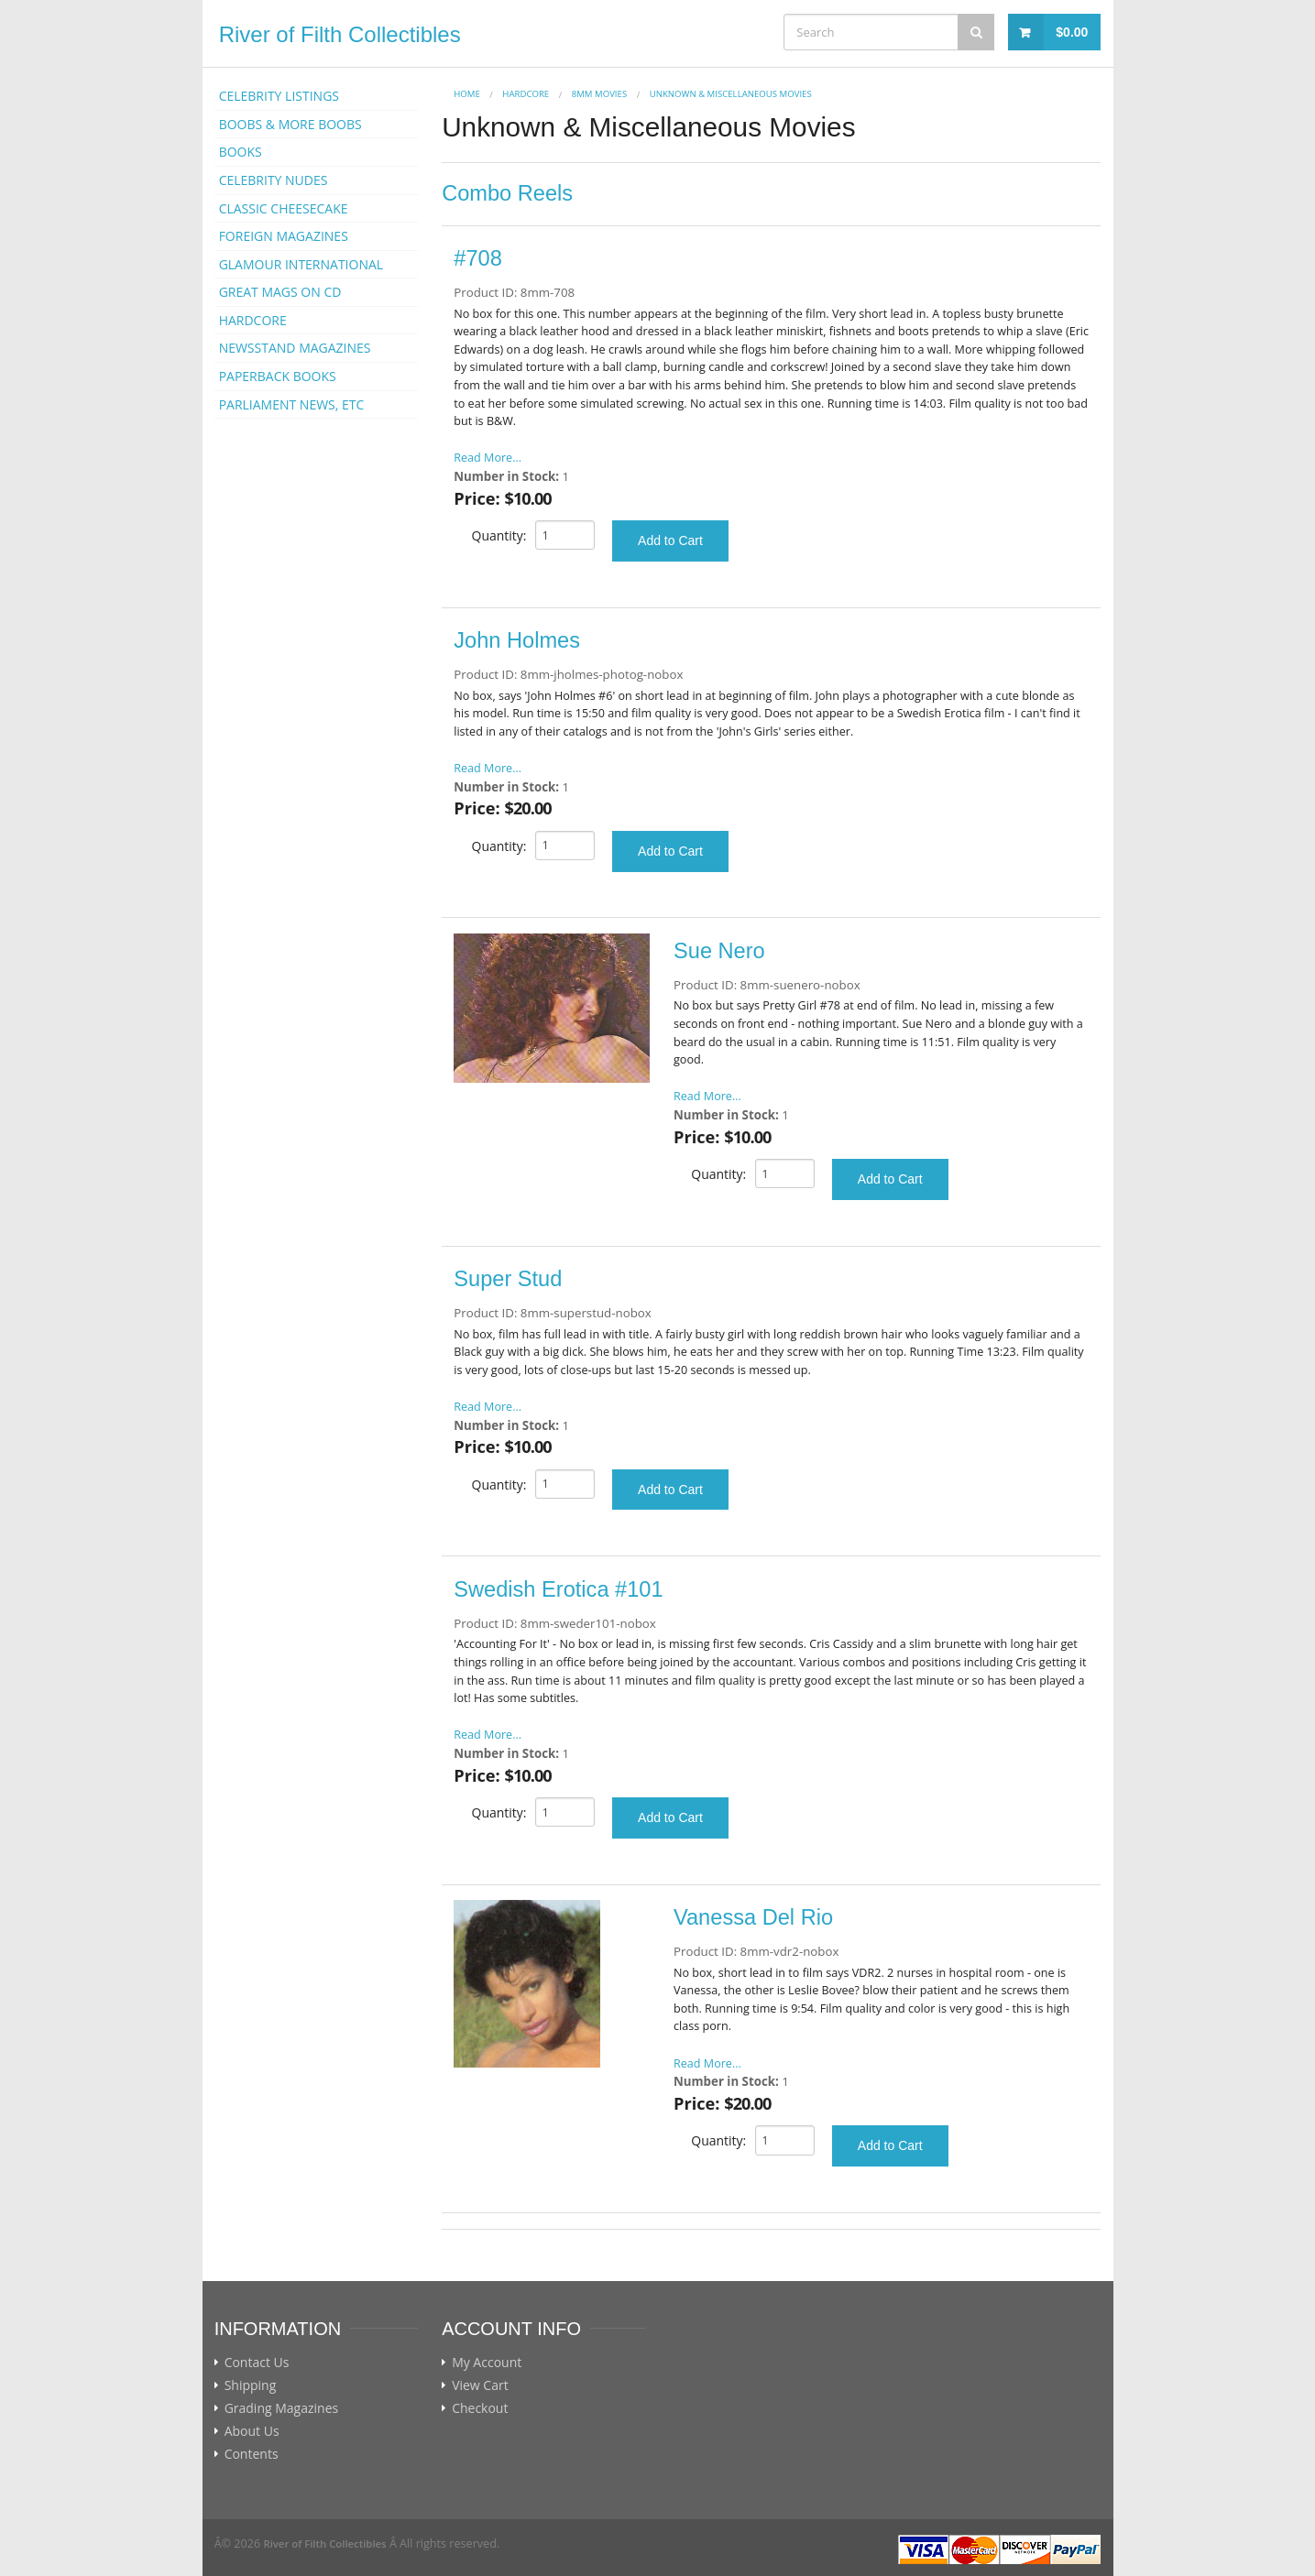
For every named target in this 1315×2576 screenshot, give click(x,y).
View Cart (480, 2385)
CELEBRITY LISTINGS (279, 95)
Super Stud (508, 1279)
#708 (478, 258)
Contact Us (257, 2362)
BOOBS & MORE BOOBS (290, 124)
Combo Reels (507, 193)
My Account (486, 2362)
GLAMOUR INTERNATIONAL (301, 264)
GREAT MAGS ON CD (280, 291)
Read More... (487, 457)
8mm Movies (599, 94)
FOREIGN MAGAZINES (283, 236)
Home (467, 94)
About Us (252, 2431)
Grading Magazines (282, 2408)
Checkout (480, 2408)
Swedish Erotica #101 (558, 1589)
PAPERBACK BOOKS (277, 376)
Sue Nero (719, 951)
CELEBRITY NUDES (273, 180)
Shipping (251, 2385)
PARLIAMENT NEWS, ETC (292, 404)
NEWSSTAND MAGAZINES (295, 347)
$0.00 (1072, 32)
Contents (252, 2454)
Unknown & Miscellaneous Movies (731, 94)
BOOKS (240, 151)
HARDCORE (253, 320)
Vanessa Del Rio (753, 1917)
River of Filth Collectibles (340, 34)
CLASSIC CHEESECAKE (283, 208)
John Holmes (517, 640)
